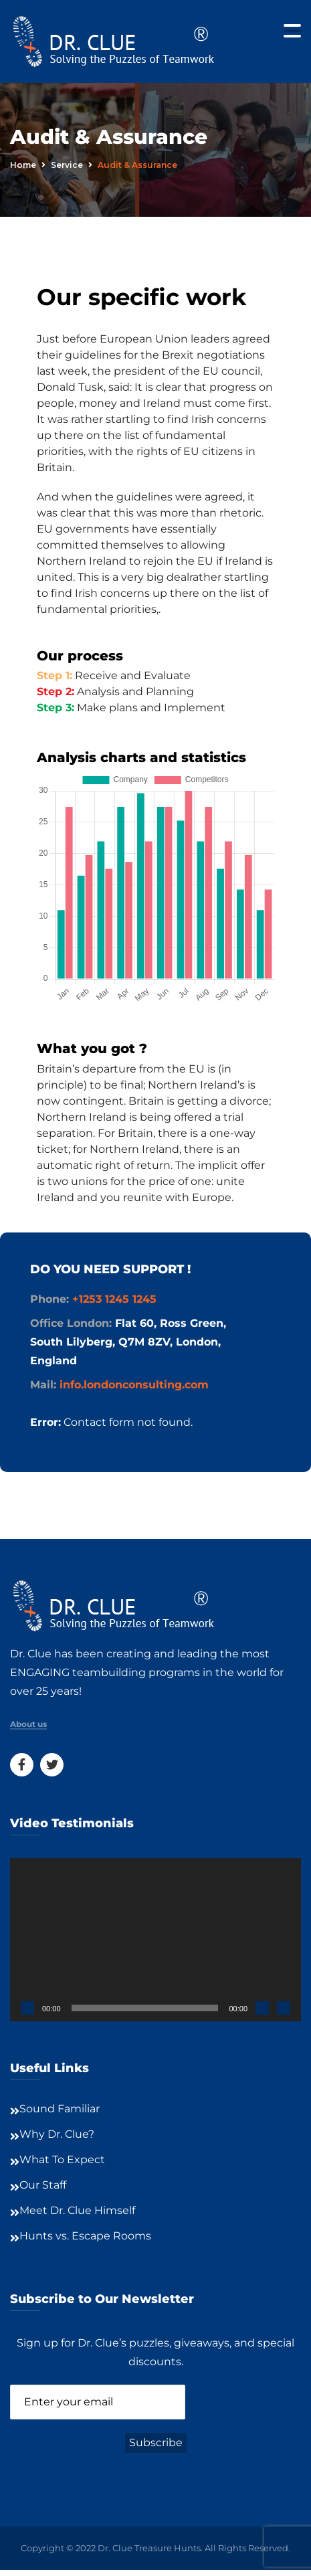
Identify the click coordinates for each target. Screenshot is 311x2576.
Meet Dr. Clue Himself (77, 2210)
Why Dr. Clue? (56, 2134)
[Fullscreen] (283, 2008)
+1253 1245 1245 (114, 1299)
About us (28, 1724)
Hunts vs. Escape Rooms (85, 2235)
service (67, 165)
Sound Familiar (59, 2108)
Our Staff (42, 2185)
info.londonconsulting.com (134, 1384)
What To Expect (62, 2159)
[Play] (27, 2008)
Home (23, 165)
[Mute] (262, 2008)
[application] (155, 1940)
